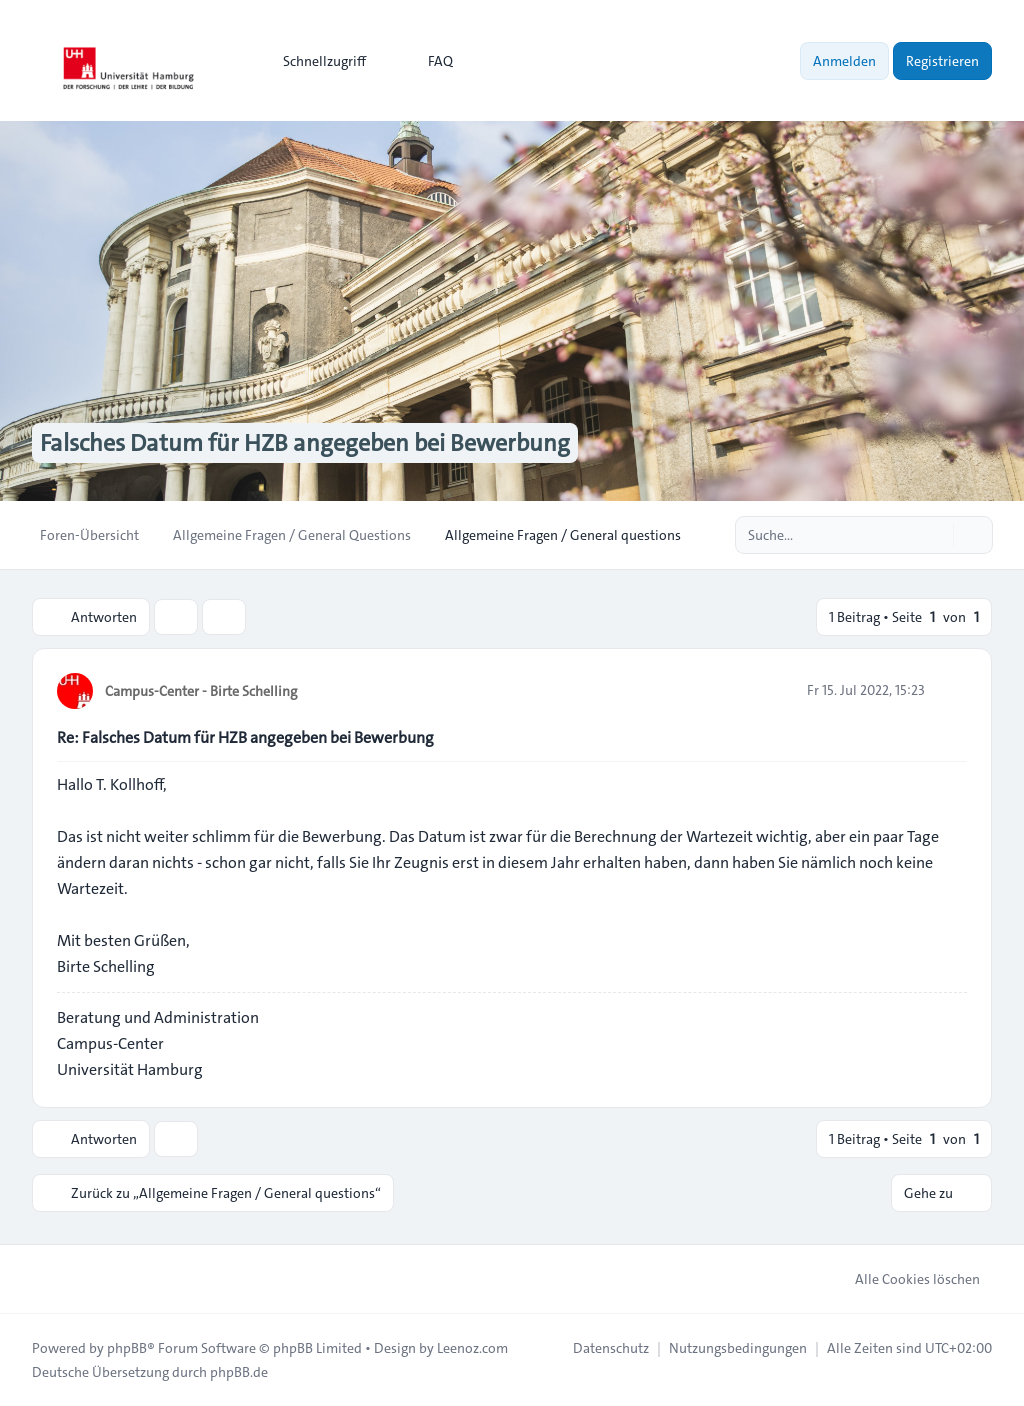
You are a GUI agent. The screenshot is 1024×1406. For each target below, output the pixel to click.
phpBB (127, 1348)
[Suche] (936, 535)
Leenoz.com (472, 1348)
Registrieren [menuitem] (942, 61)
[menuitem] (315, 61)
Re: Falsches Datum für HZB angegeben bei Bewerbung (245, 737)
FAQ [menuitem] (427, 61)
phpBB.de (239, 1372)
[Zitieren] (950, 690)
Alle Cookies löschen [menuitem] (904, 1279)
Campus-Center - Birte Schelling (201, 691)
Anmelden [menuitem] (844, 61)
